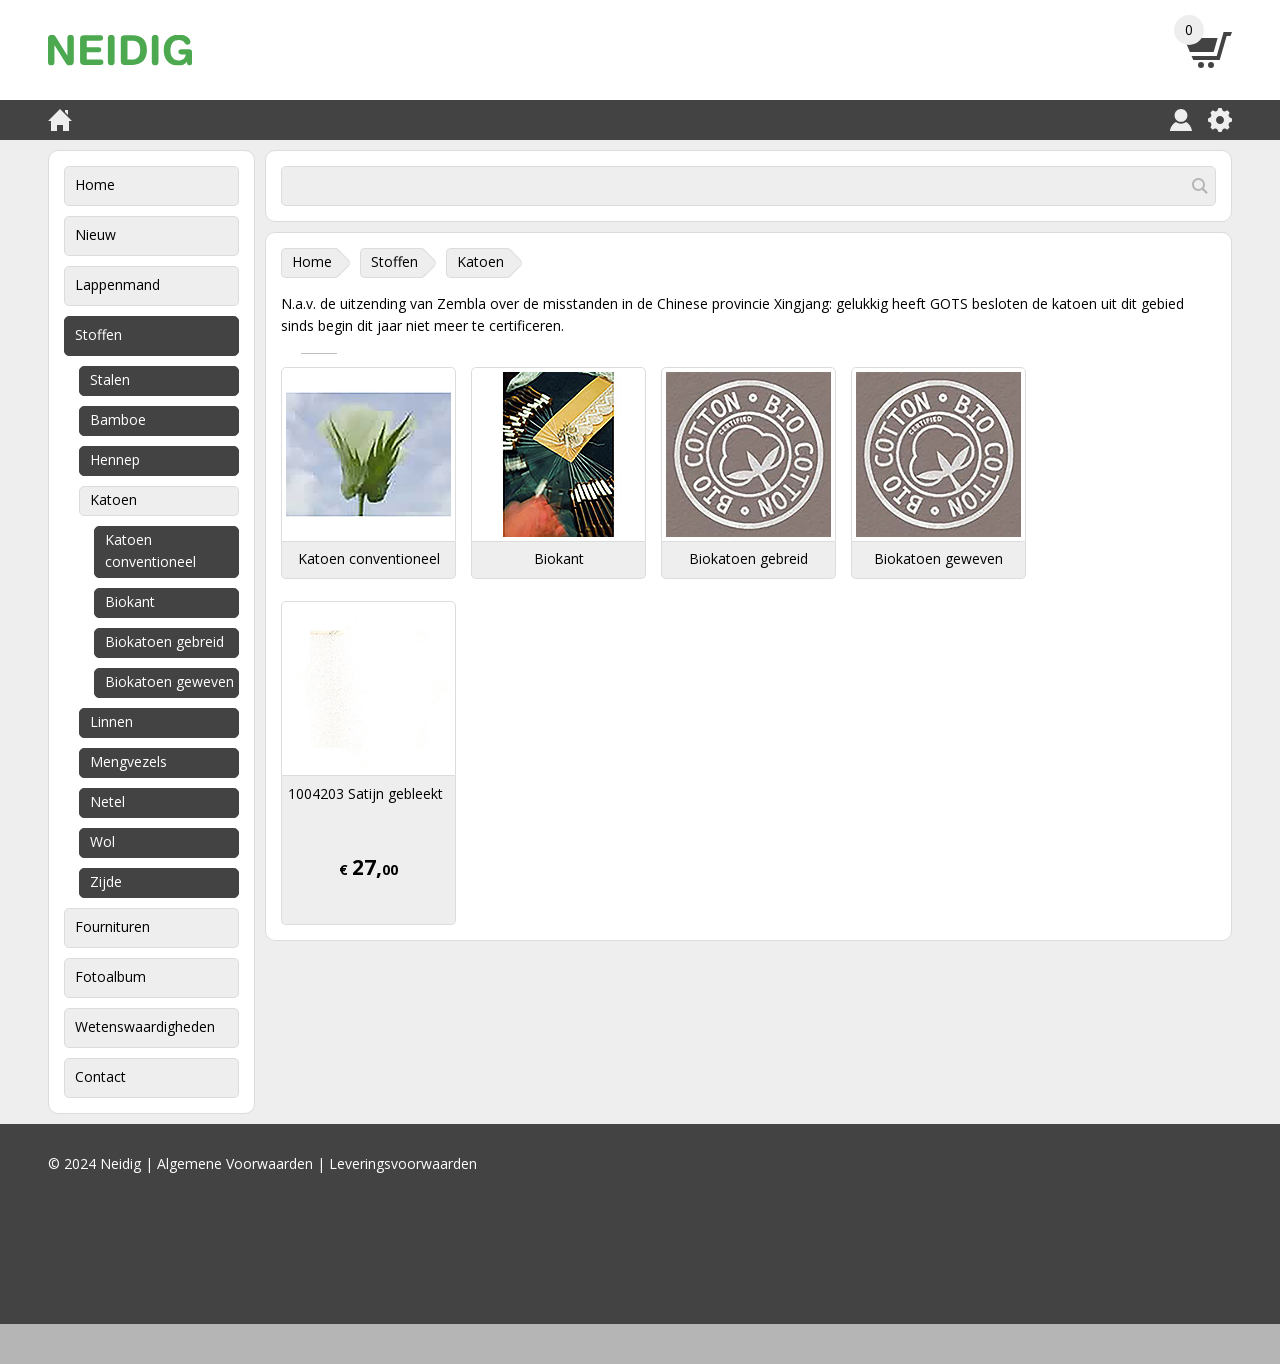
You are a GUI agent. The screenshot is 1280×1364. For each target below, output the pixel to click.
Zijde (106, 881)
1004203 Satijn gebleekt (365, 793)
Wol (102, 841)
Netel (107, 801)
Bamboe (118, 419)
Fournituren (112, 926)
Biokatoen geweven (169, 681)
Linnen (111, 721)
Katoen (113, 499)
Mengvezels (128, 761)
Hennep (115, 459)
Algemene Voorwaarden (235, 1163)
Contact (100, 1076)
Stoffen (98, 334)
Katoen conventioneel (150, 550)
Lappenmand (117, 284)
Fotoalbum (110, 976)
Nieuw (95, 234)
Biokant (130, 601)
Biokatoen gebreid (164, 641)
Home (95, 184)
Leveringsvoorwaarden (403, 1163)
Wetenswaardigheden (145, 1026)
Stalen (110, 379)
